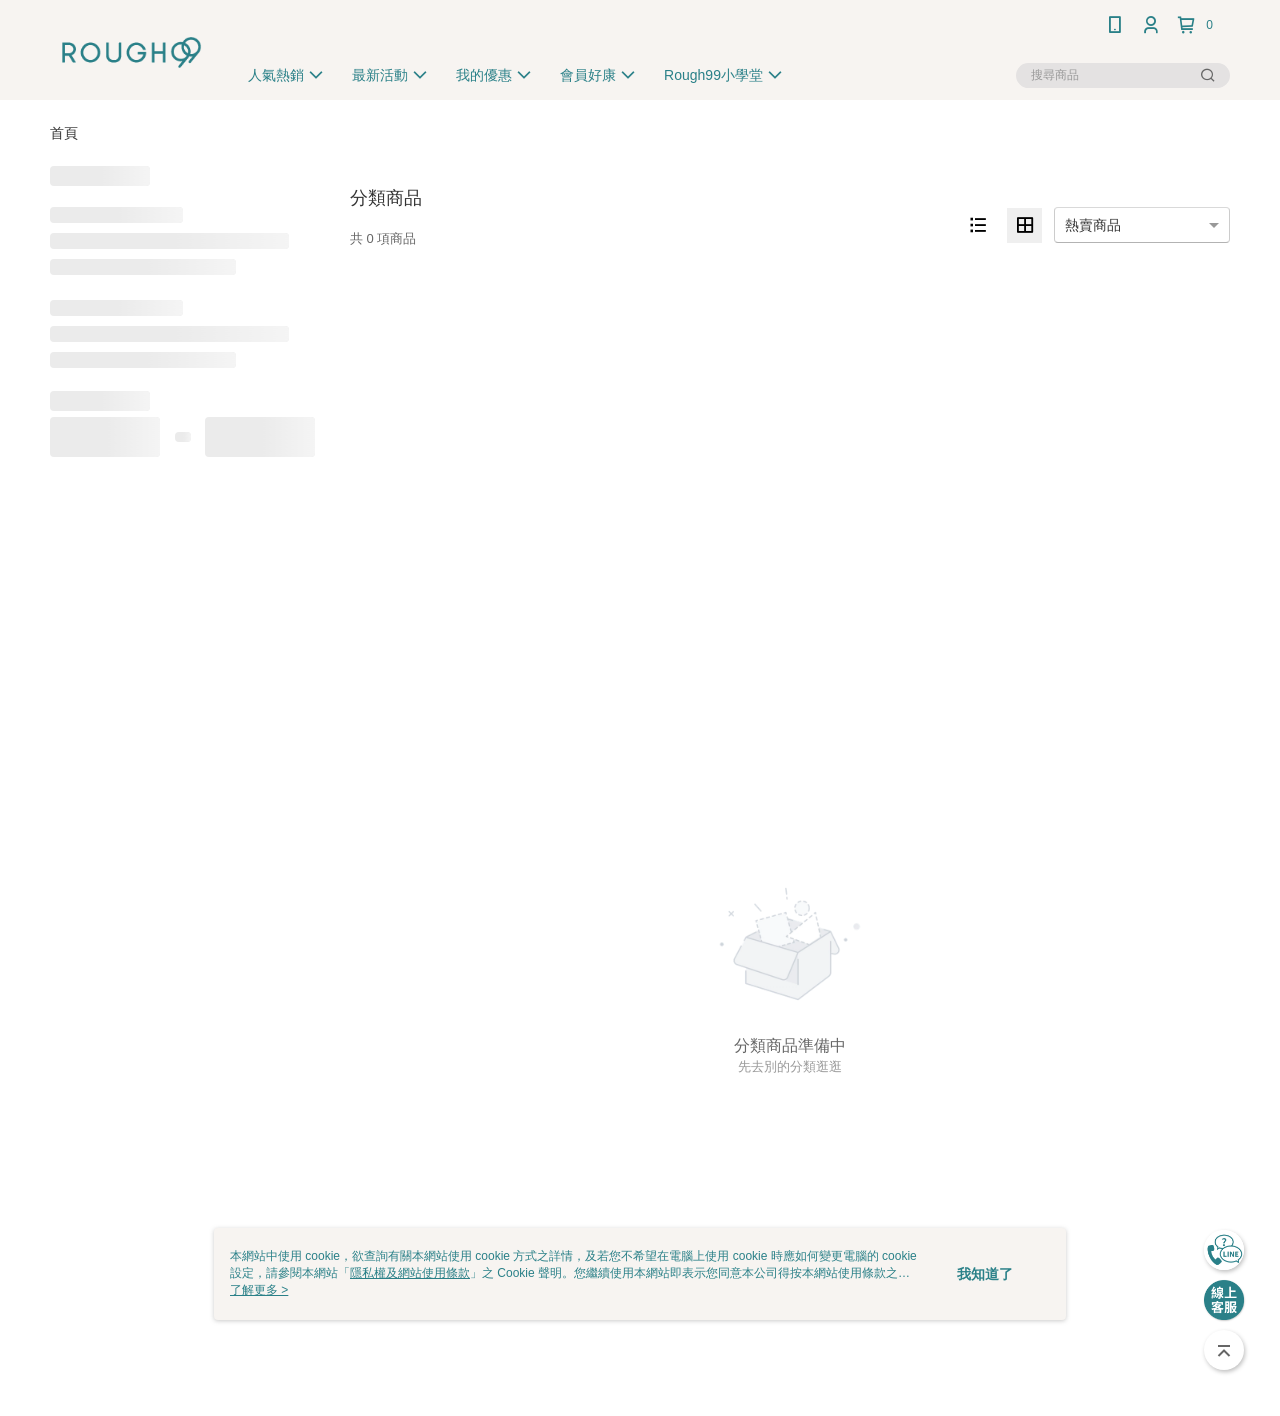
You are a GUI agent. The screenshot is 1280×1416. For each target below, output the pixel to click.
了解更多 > (259, 1290)
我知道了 (985, 1274)
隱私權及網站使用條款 (410, 1273)
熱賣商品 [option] (1093, 225)
